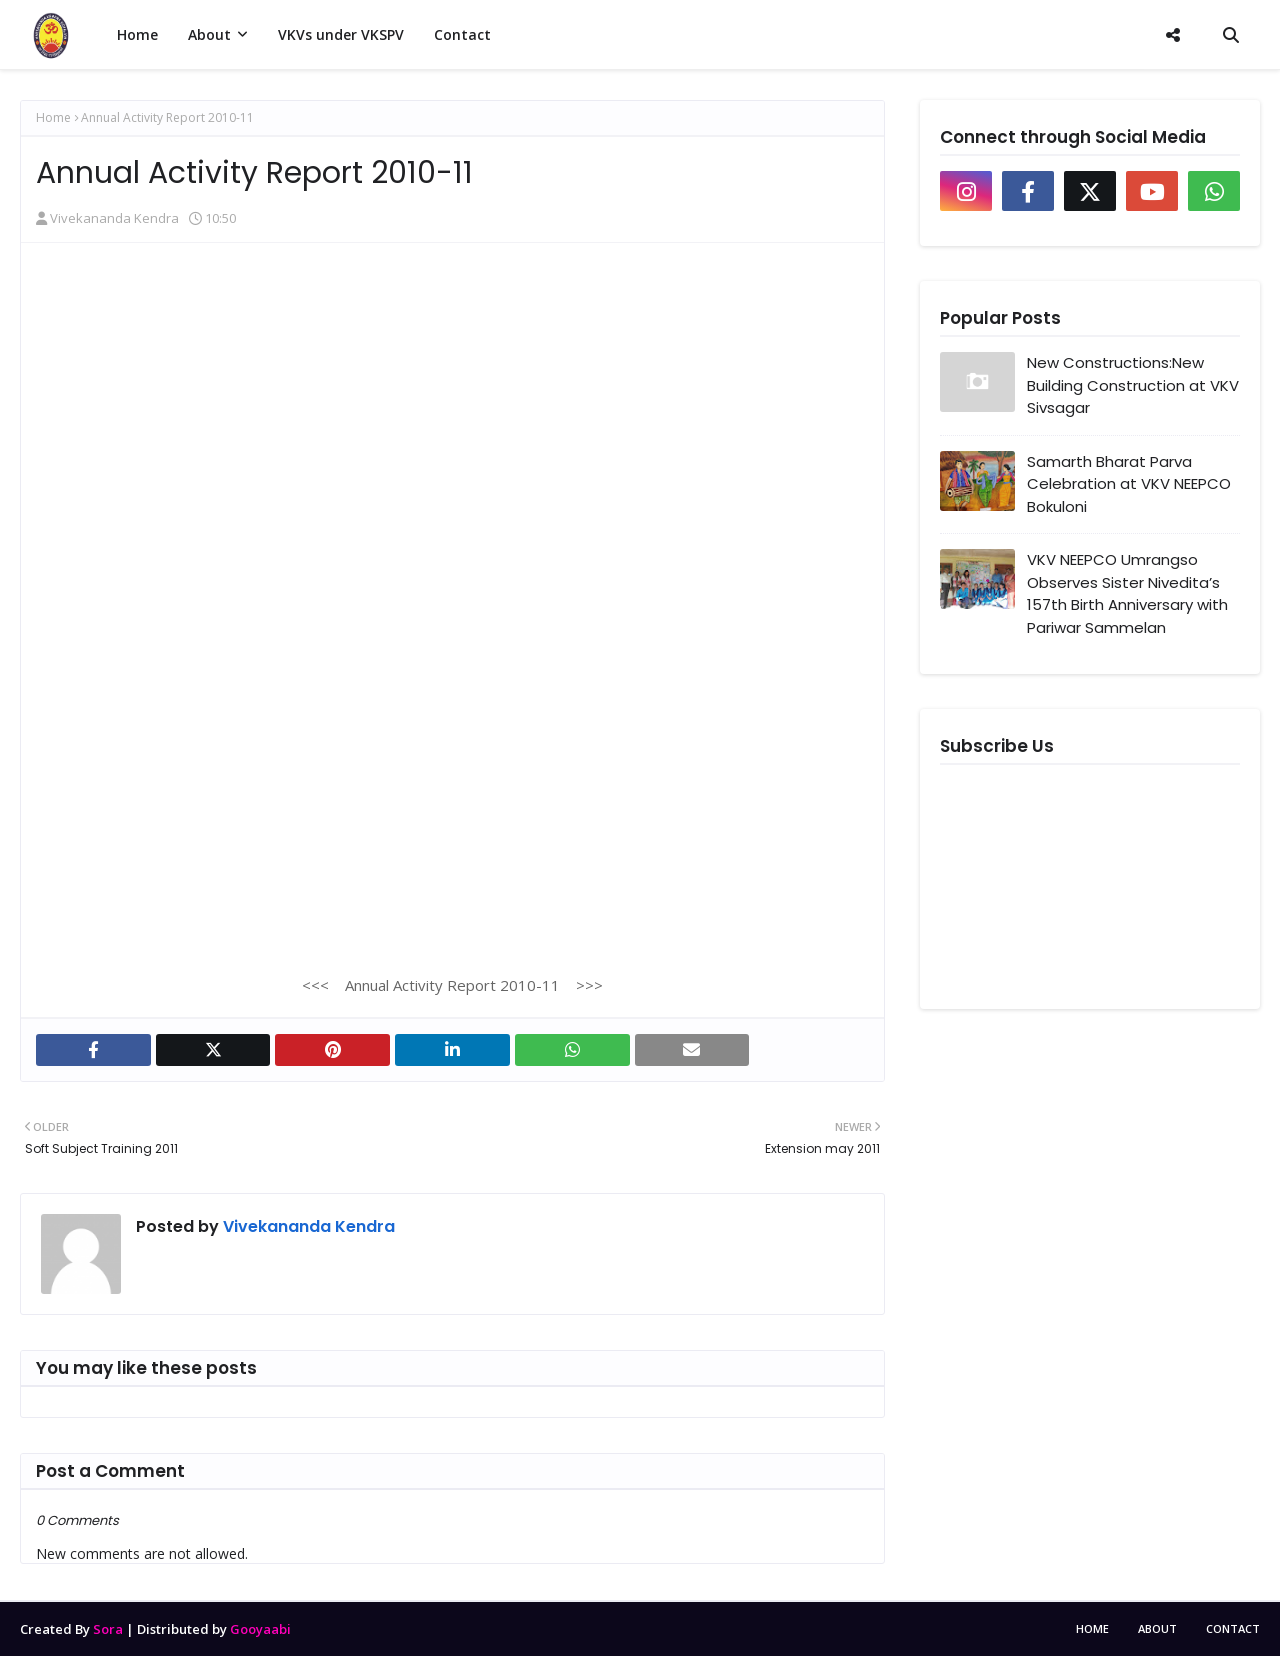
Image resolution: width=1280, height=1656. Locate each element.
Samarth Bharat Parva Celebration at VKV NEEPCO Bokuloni (1129, 484)
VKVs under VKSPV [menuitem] (341, 34)
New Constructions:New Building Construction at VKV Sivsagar (1133, 385)
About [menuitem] (209, 34)
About (1157, 1628)
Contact (1233, 1628)
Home (53, 117)
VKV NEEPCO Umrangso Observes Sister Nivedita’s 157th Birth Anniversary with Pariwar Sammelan (1127, 593)
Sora (108, 1629)
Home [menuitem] (137, 34)
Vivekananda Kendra (114, 218)
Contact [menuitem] (462, 34)
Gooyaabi (260, 1629)
